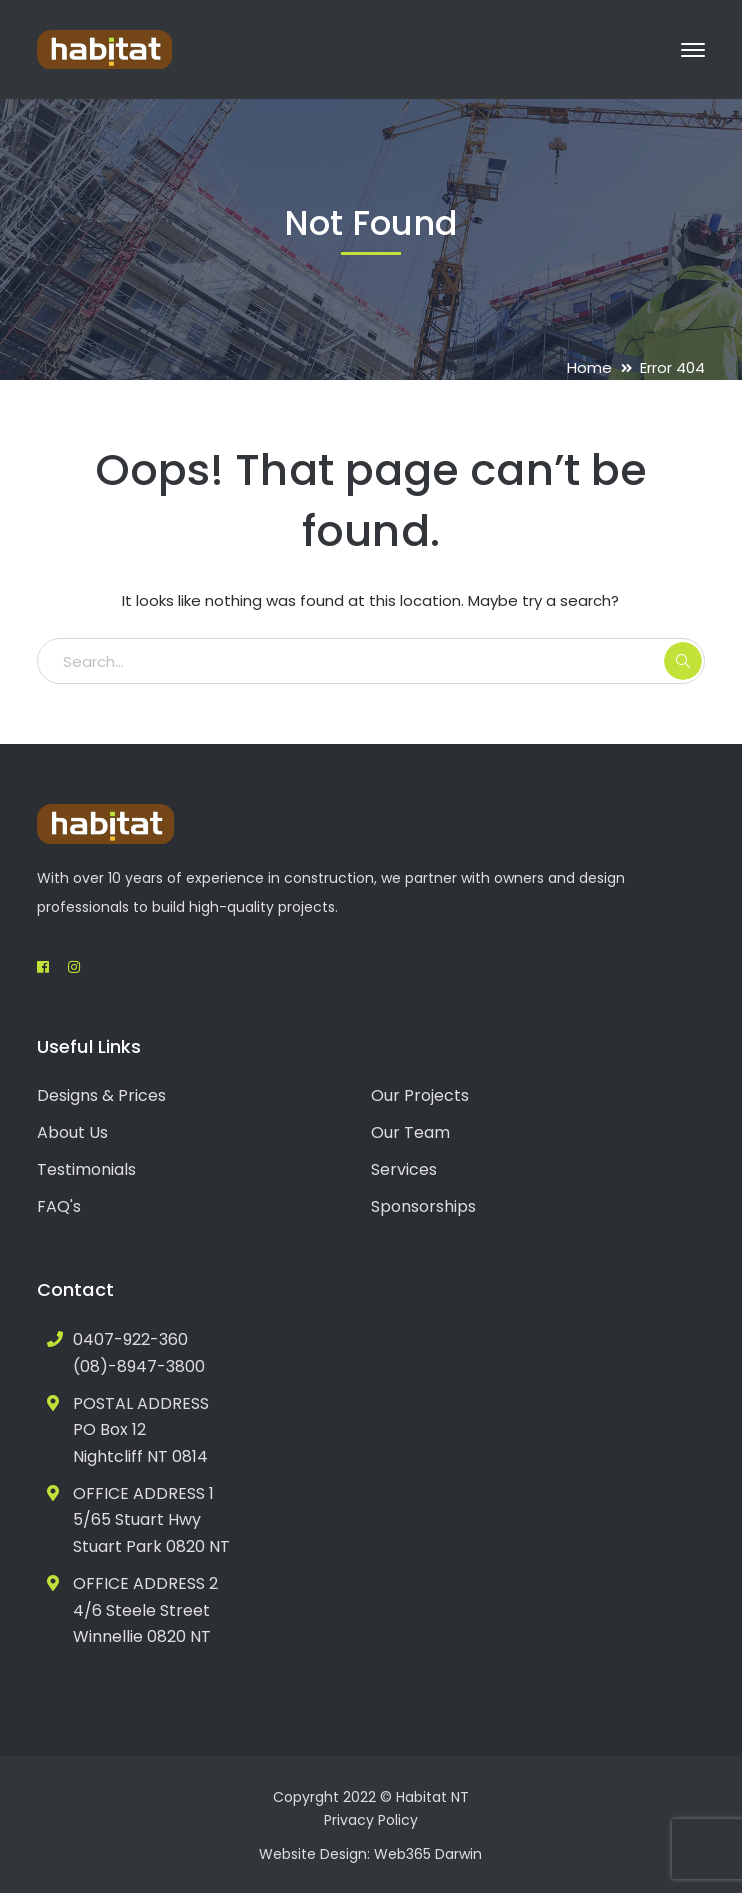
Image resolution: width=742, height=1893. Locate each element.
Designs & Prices (101, 1095)
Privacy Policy (371, 1820)
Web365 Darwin (428, 1854)
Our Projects (420, 1095)
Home (589, 367)
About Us (72, 1132)
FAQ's (59, 1206)
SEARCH (683, 661)
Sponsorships (423, 1206)
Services (404, 1169)
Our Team (410, 1132)
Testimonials (86, 1169)
